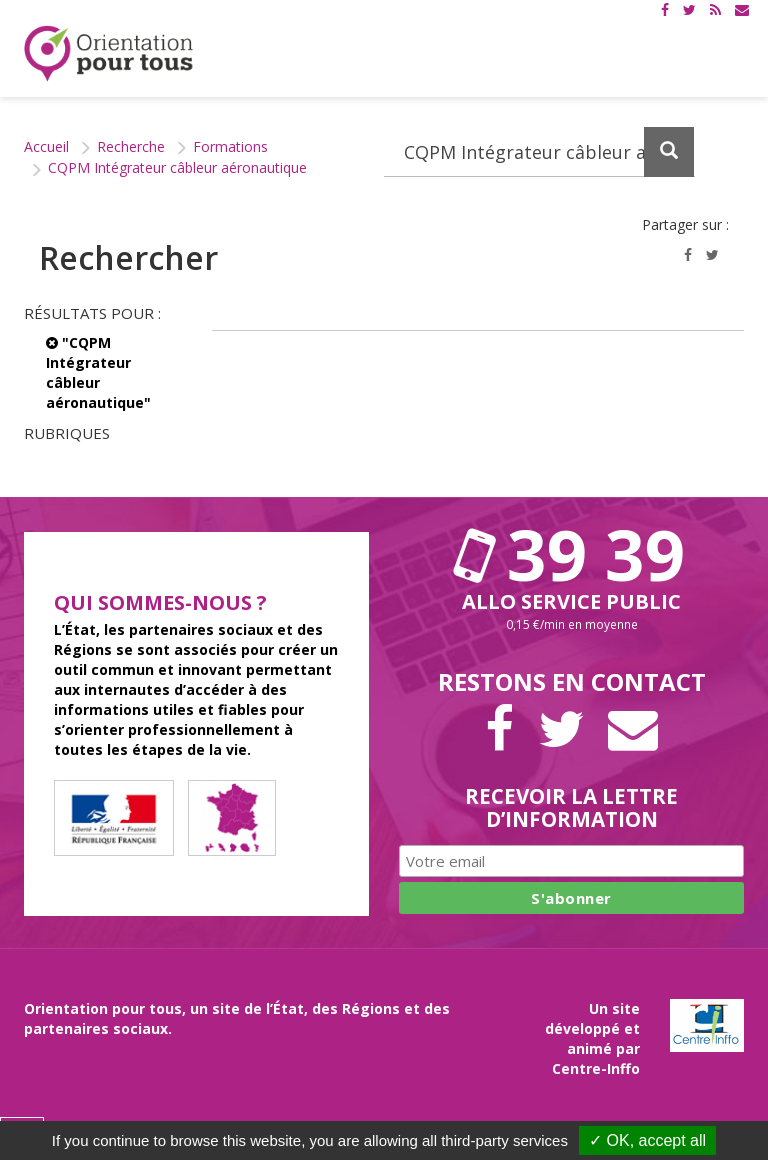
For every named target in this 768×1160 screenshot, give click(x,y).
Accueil (46, 146)
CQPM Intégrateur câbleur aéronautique (177, 167)
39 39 (572, 554)
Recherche (131, 146)
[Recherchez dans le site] (539, 152)
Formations (230, 146)
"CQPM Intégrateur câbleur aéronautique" (98, 372)
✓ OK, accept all (647, 1140)
